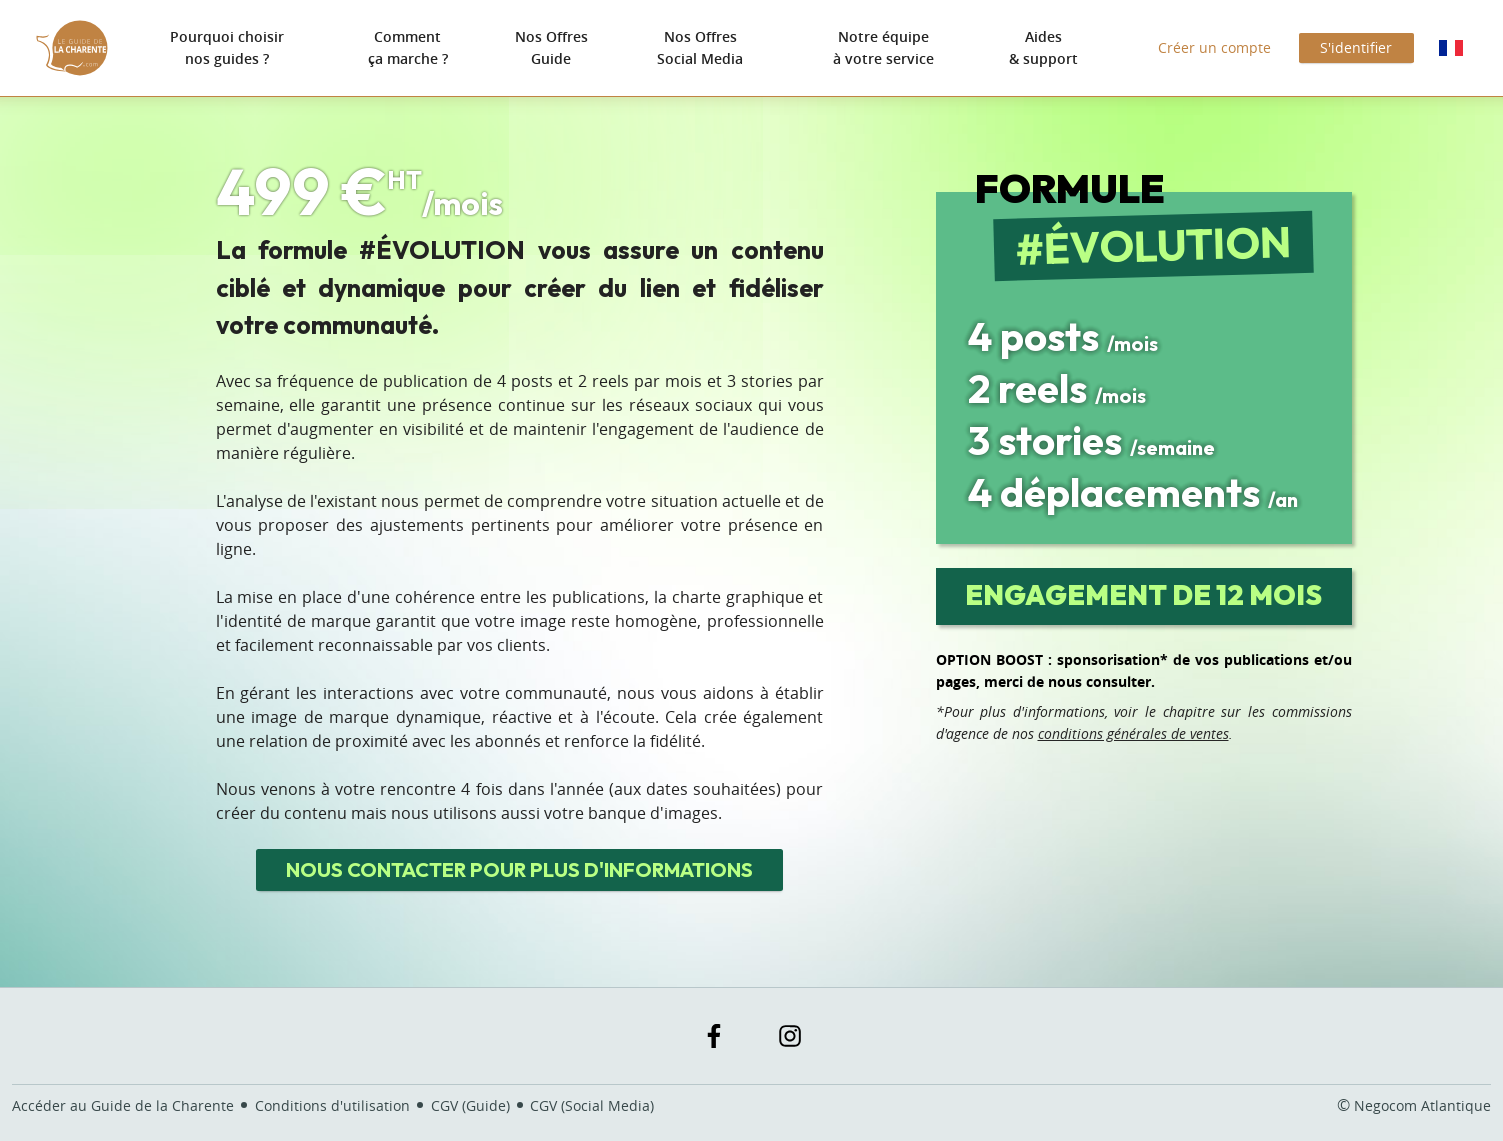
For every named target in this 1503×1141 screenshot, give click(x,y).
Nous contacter (519, 869)
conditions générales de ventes (1133, 733)
